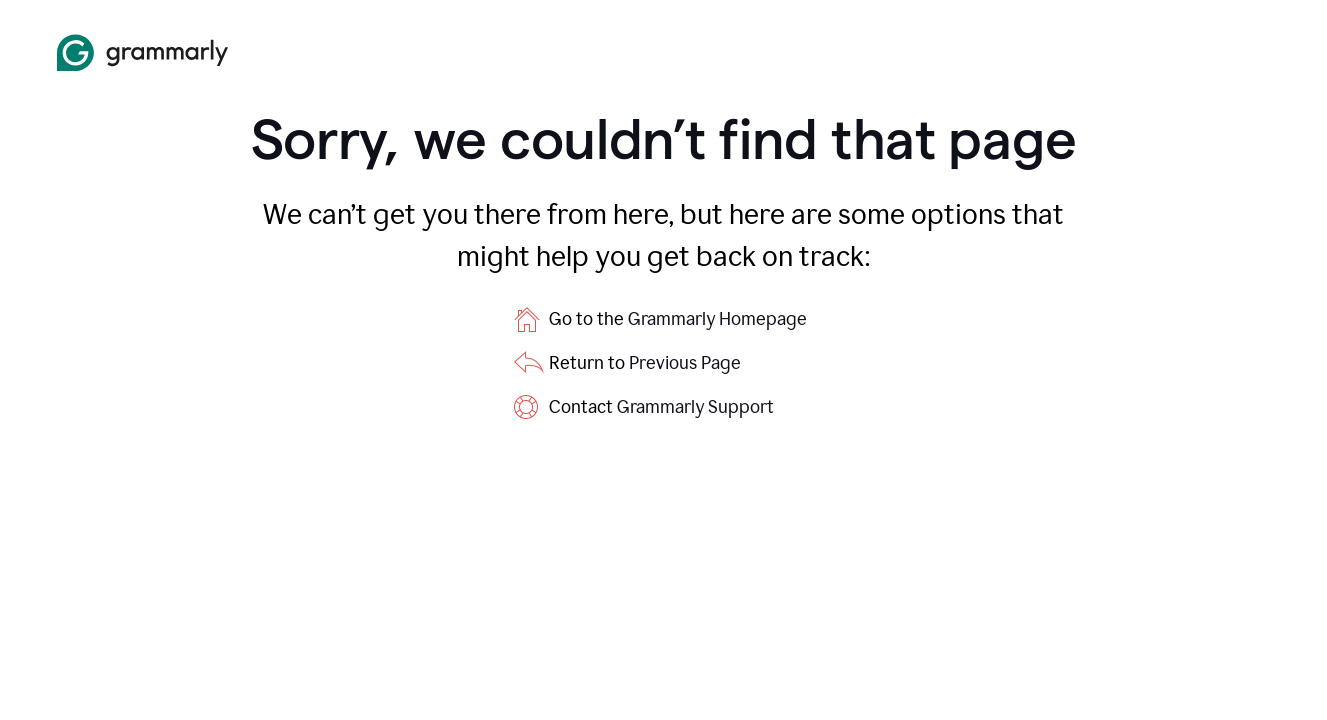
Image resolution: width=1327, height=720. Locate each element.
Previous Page (685, 363)
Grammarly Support (695, 407)
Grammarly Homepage (717, 319)
